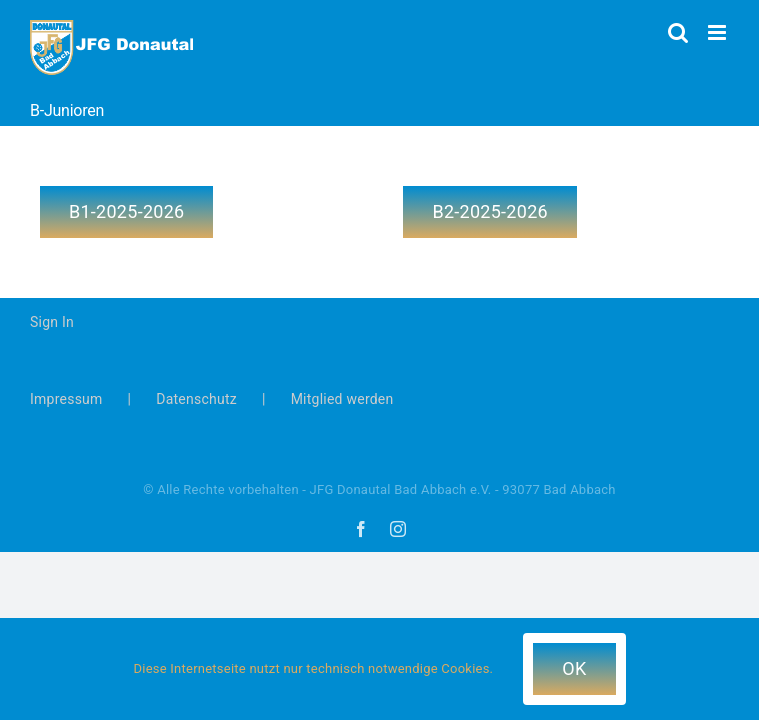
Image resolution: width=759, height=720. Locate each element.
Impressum (66, 399)
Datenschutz (196, 399)
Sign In (52, 322)
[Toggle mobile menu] (718, 32)
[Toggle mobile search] (678, 32)
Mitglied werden (342, 399)
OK (574, 668)
